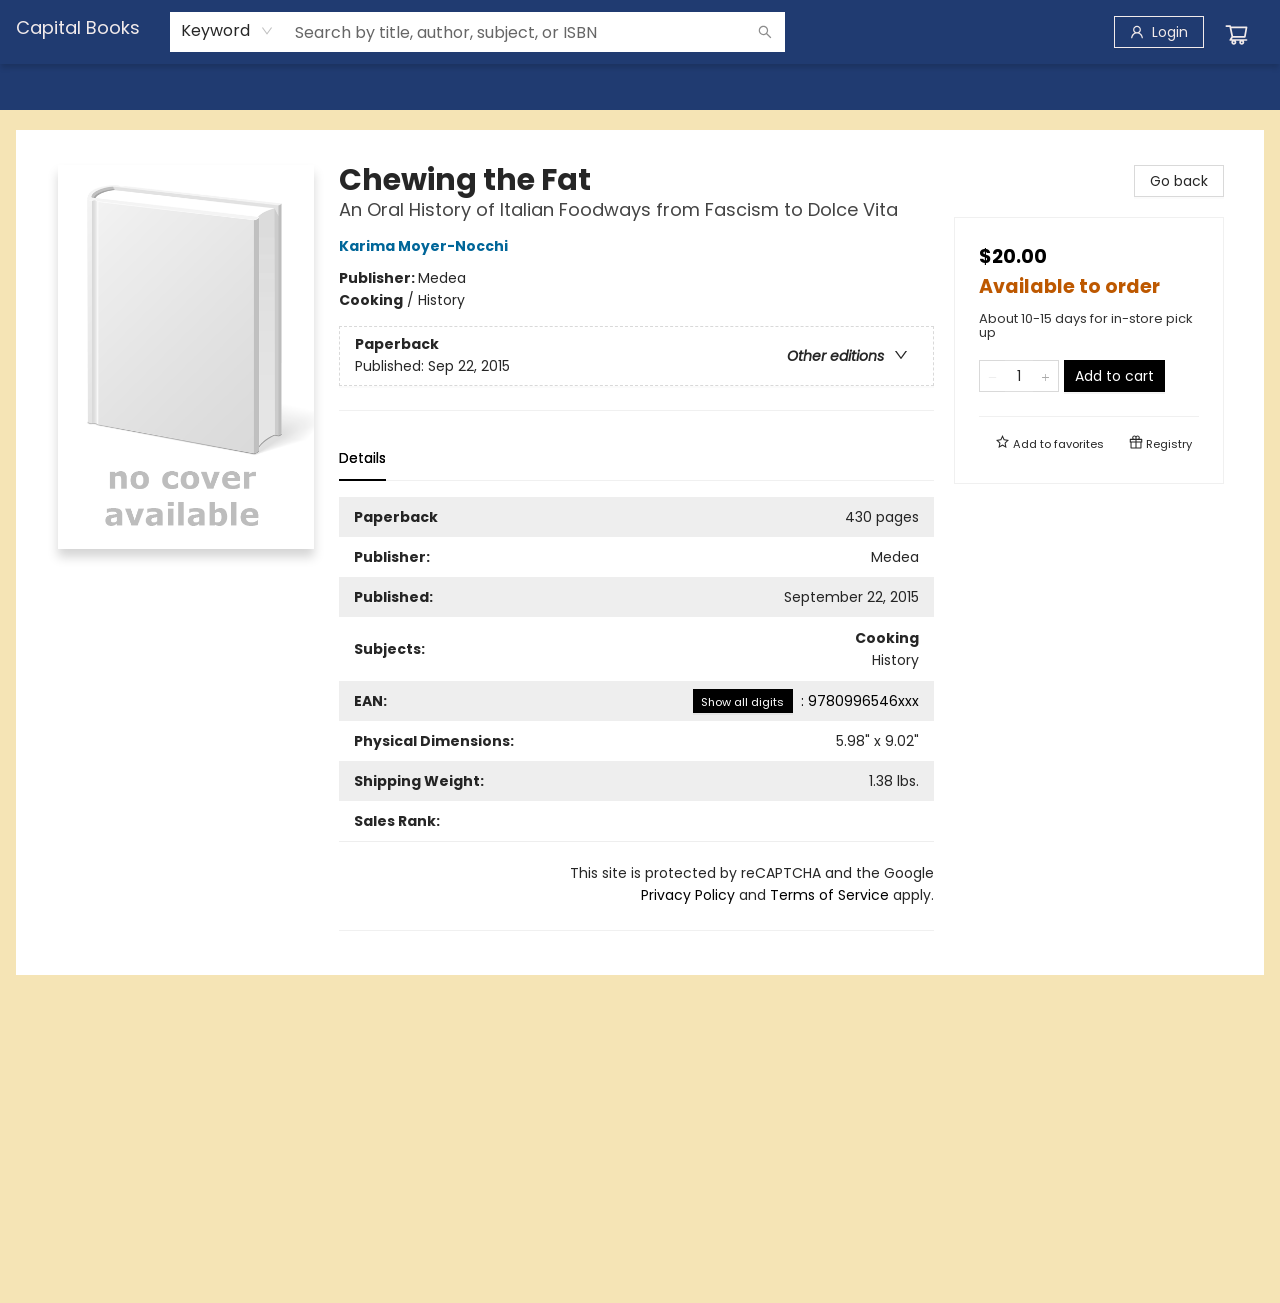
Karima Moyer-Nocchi (426, 246)
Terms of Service (829, 895)
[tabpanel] (636, 714)
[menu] (640, 87)
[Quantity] (1019, 376)
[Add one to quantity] (1045, 376)
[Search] (765, 32)
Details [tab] (362, 458)
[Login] (1159, 32)
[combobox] (227, 31)
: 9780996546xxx (806, 701)
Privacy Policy (688, 895)
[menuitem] (57, 87)
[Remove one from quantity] (992, 376)
